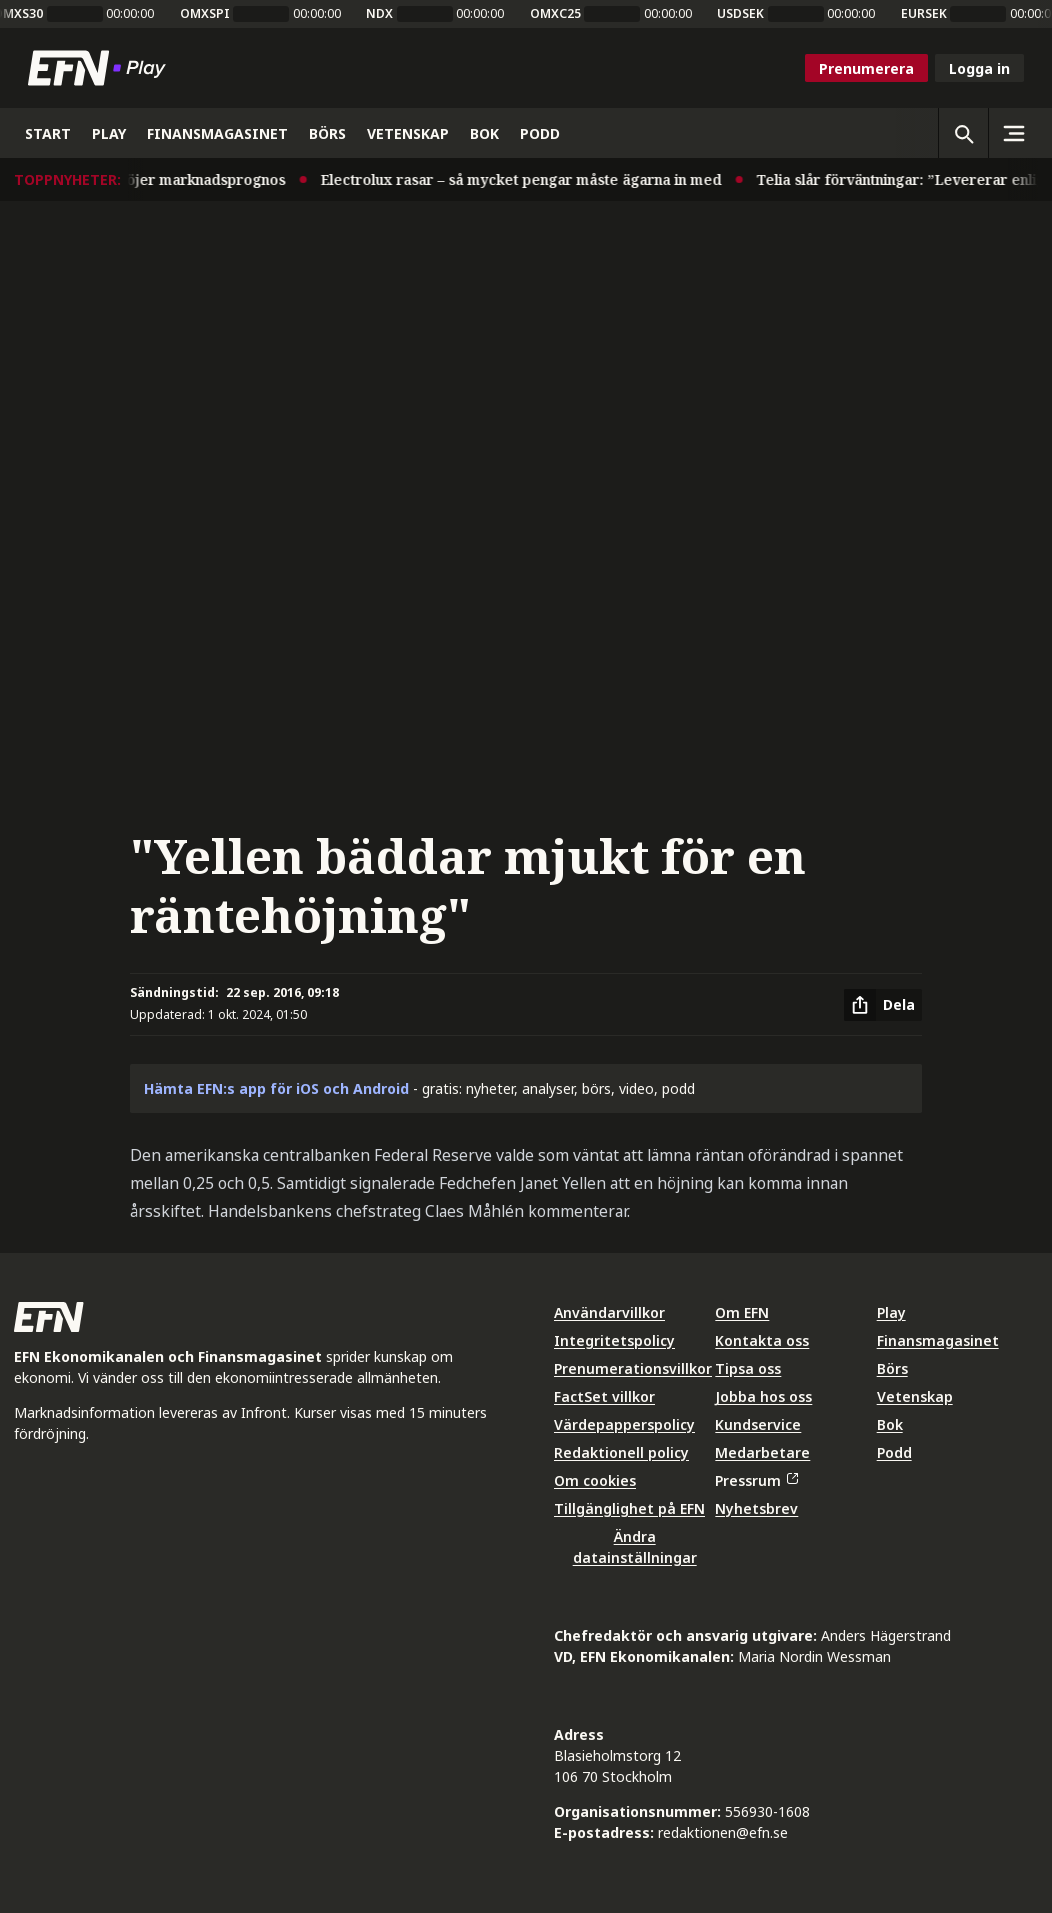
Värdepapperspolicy (624, 1424)
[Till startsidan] (101, 68)
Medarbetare (762, 1452)
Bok (890, 1424)
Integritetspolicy (614, 1340)
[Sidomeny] (1013, 133)
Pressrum (756, 1480)
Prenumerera (866, 68)
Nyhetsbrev (756, 1508)
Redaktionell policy (621, 1452)
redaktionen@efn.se (723, 1832)
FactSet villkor (604, 1396)
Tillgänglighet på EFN (629, 1508)
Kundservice (758, 1424)
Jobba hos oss (763, 1396)
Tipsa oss (748, 1368)
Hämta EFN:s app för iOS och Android (276, 1088)
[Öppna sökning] (963, 133)
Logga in (979, 68)
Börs (892, 1368)
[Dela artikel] (883, 1005)
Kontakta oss (762, 1340)
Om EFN (742, 1312)
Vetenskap (915, 1396)
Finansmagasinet (938, 1340)
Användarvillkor (609, 1312)
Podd (894, 1452)
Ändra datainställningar (635, 1547)
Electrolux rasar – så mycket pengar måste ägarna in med (529, 179)
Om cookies (595, 1480)
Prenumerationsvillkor (633, 1368)
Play (891, 1312)
